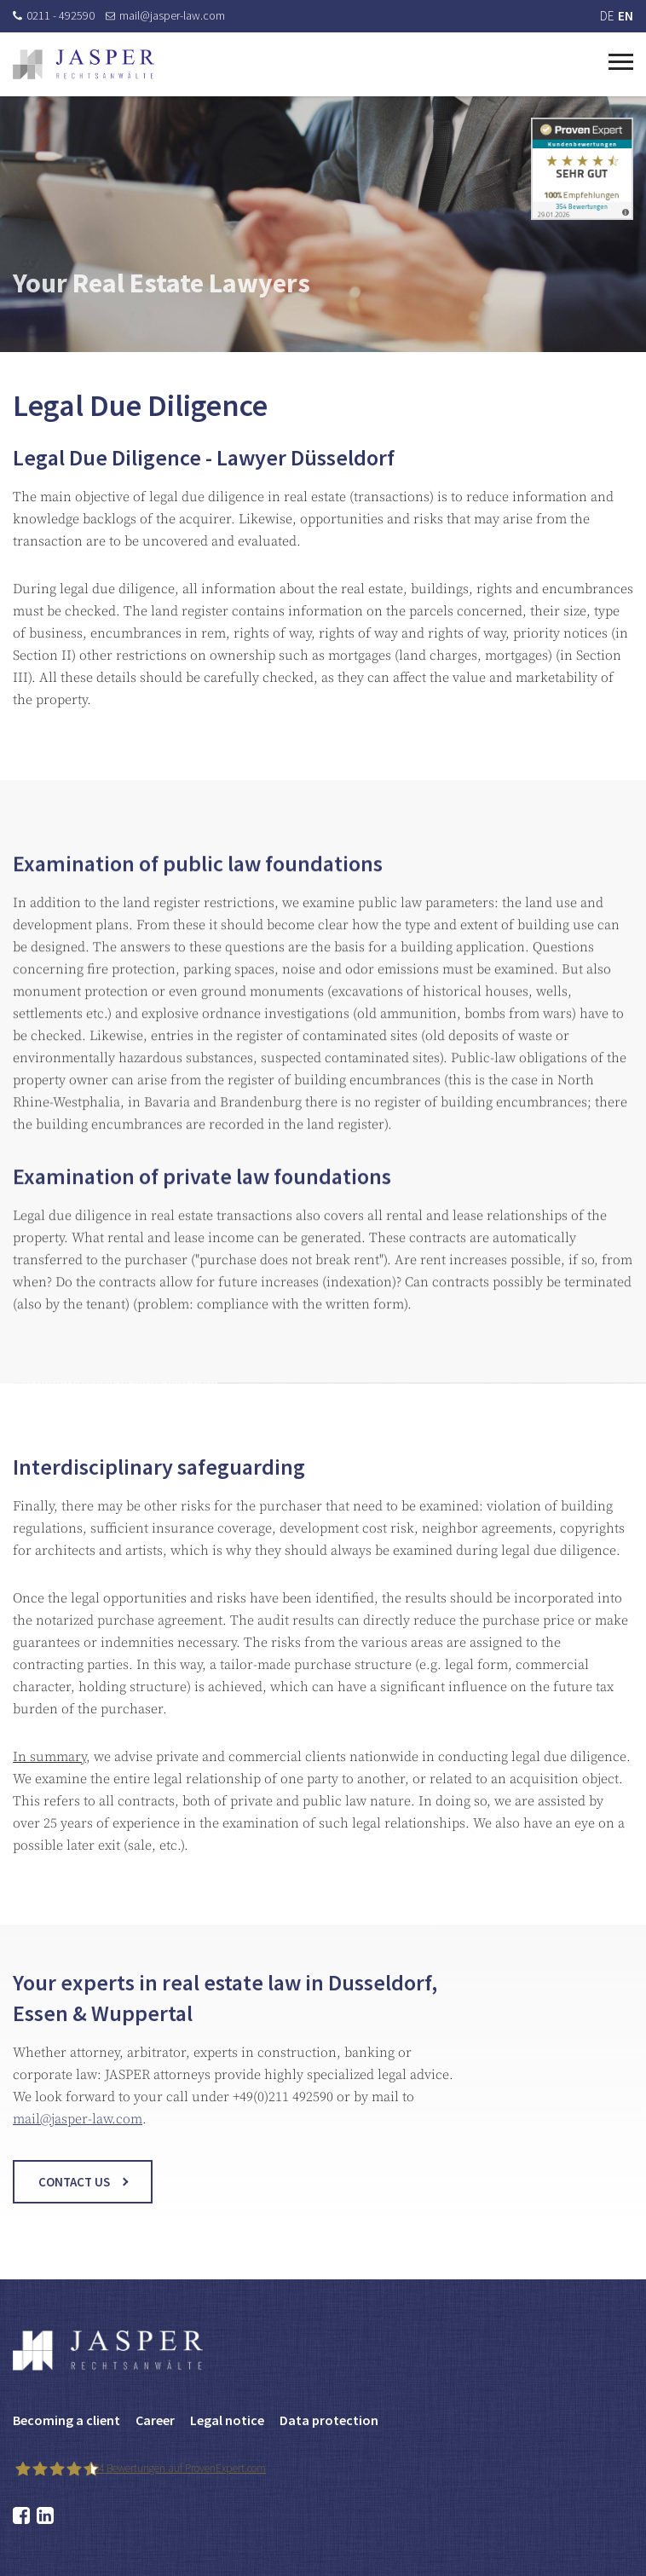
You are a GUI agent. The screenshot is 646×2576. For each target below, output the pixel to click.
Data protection (329, 2420)
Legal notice (227, 2420)
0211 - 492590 (54, 15)
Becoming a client (66, 2420)
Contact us (74, 2196)
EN (625, 16)
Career (155, 2420)
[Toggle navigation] (621, 59)
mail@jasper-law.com (165, 15)
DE (607, 16)
